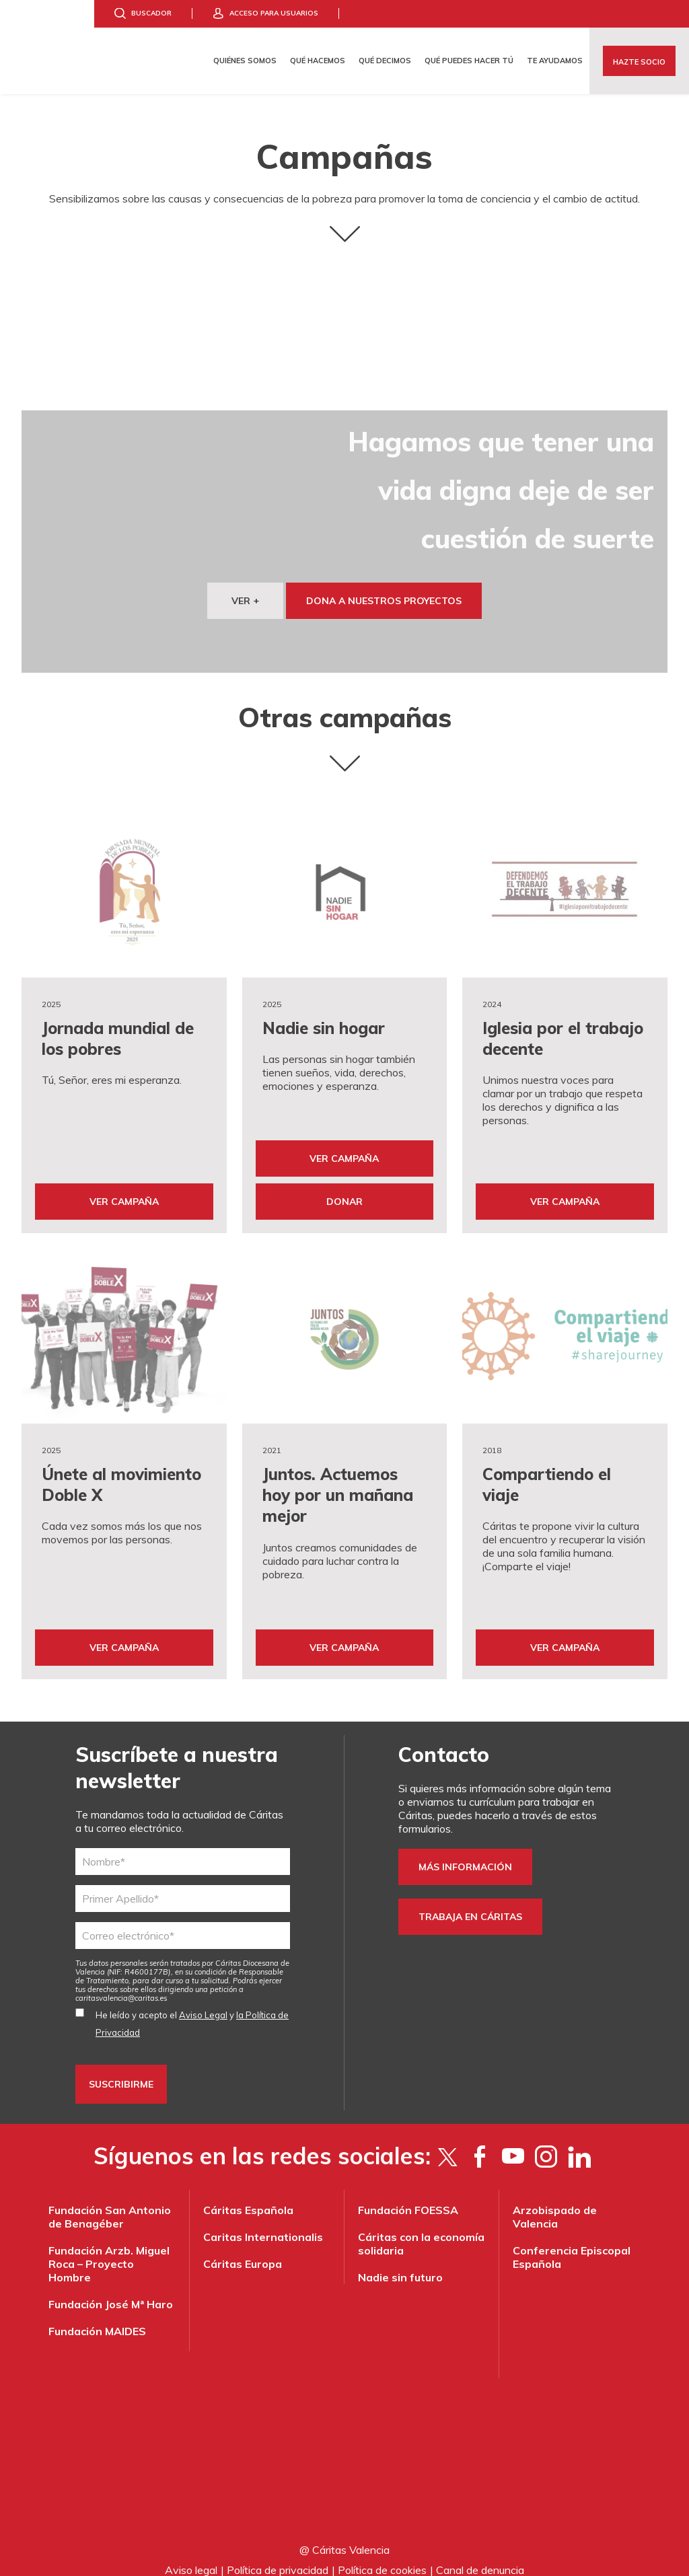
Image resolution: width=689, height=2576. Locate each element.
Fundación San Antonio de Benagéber (109, 2202)
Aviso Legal (203, 2000)
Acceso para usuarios (273, 13)
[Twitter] (447, 2142)
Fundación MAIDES (97, 2317)
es (121, 1984)
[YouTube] (513, 2142)
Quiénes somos (245, 60)
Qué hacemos (317, 60)
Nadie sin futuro (400, 2263)
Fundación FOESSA (408, 2196)
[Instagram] (546, 2142)
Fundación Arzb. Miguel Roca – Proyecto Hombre (109, 2250)
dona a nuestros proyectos (384, 601)
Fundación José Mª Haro (110, 2290)
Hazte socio (639, 62)
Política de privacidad (277, 2556)
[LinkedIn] (579, 2142)
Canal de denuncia (480, 2556)
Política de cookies (382, 2556)
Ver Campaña (124, 1194)
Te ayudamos (555, 60)
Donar (344, 1194)
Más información (465, 1853)
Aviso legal (191, 2556)
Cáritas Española (248, 2196)
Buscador (151, 13)
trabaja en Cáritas (470, 1903)
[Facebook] (480, 2142)
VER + (245, 601)
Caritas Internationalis (263, 2223)
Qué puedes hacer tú (469, 60)
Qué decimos (385, 60)
